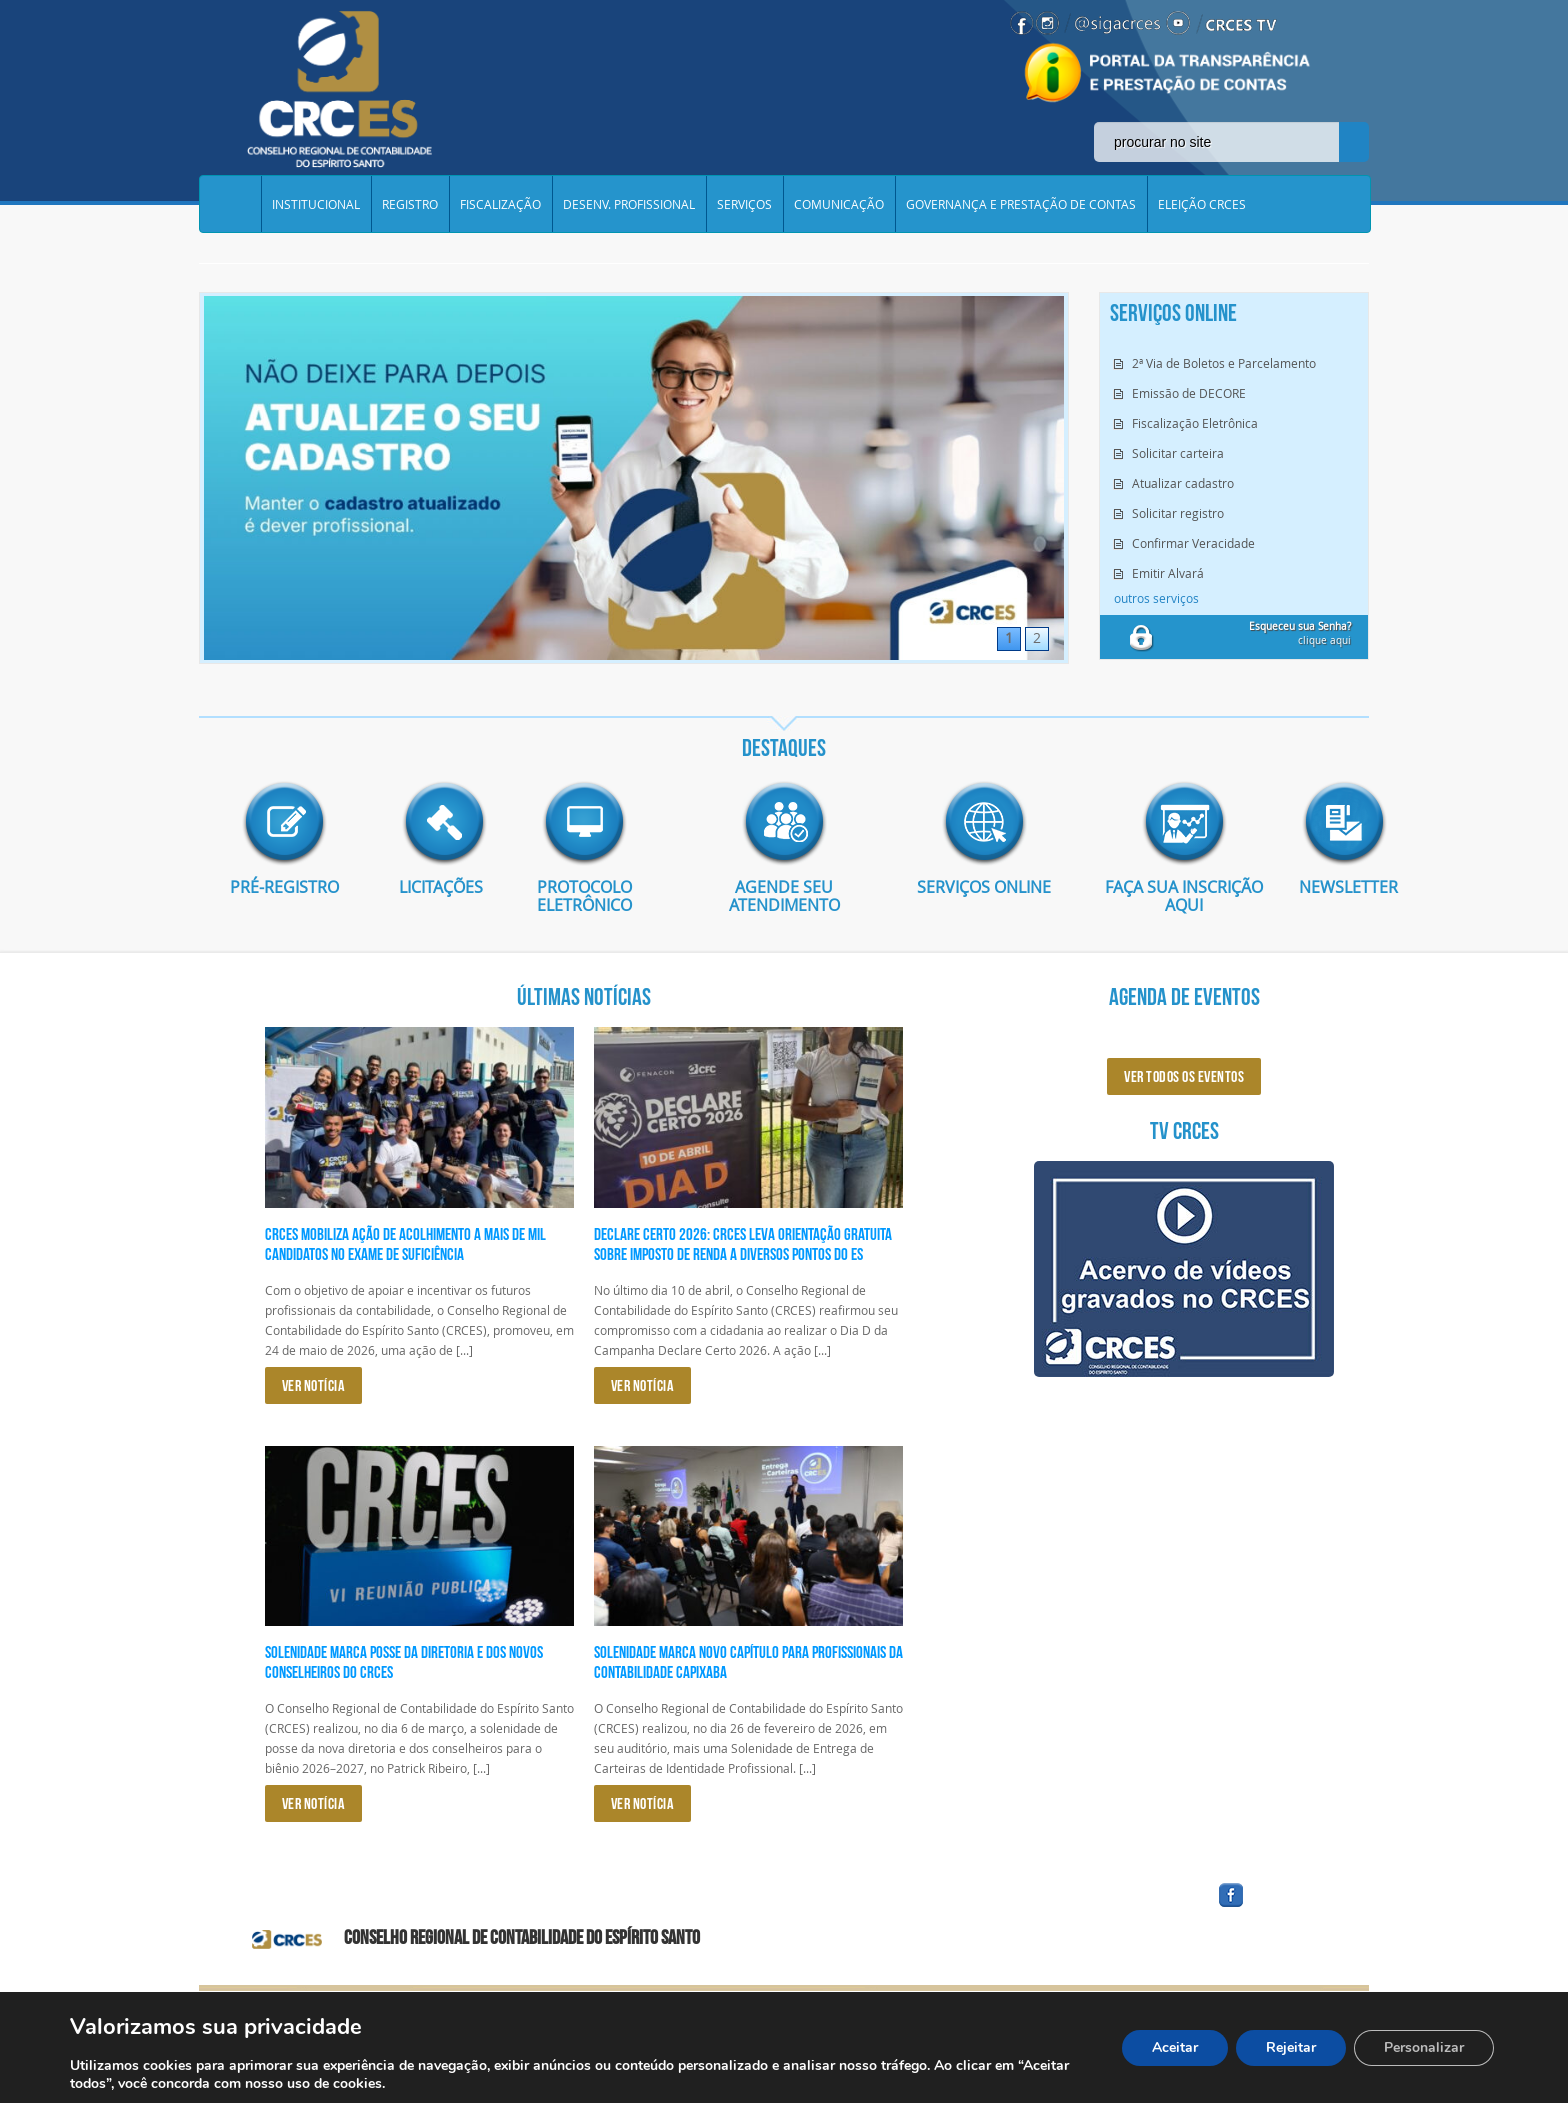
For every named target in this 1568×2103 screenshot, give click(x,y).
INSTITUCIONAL (316, 204)
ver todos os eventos (1184, 1075)
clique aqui (1300, 633)
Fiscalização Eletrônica (1195, 423)
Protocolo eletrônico (584, 895)
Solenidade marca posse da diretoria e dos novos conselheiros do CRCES (404, 1661)
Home (230, 204)
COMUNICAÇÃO (839, 204)
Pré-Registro (284, 886)
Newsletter (1334, 886)
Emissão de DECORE (1189, 393)
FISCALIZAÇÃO (500, 204)
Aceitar (1175, 2047)
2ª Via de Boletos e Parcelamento (1224, 363)
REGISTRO (410, 204)
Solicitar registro (1178, 513)
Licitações (434, 886)
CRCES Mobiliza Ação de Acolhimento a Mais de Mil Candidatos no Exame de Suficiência (405, 1243)
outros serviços (1156, 598)
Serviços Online (984, 886)
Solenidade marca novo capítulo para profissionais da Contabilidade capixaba (748, 1661)
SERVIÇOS (744, 204)
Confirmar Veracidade (1193, 543)
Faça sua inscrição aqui (1184, 895)
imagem (284, 822)
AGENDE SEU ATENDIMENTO (784, 895)
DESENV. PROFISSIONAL (629, 204)
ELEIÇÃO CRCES (1202, 204)
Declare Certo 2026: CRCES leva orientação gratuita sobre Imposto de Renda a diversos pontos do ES (743, 1243)
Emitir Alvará (1168, 573)
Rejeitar (1291, 2047)
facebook (1279, 1906)
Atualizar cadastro (1183, 483)
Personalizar (1424, 2047)
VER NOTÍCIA (314, 1384)
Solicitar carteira (1178, 453)
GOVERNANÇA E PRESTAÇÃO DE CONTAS (1021, 204)
